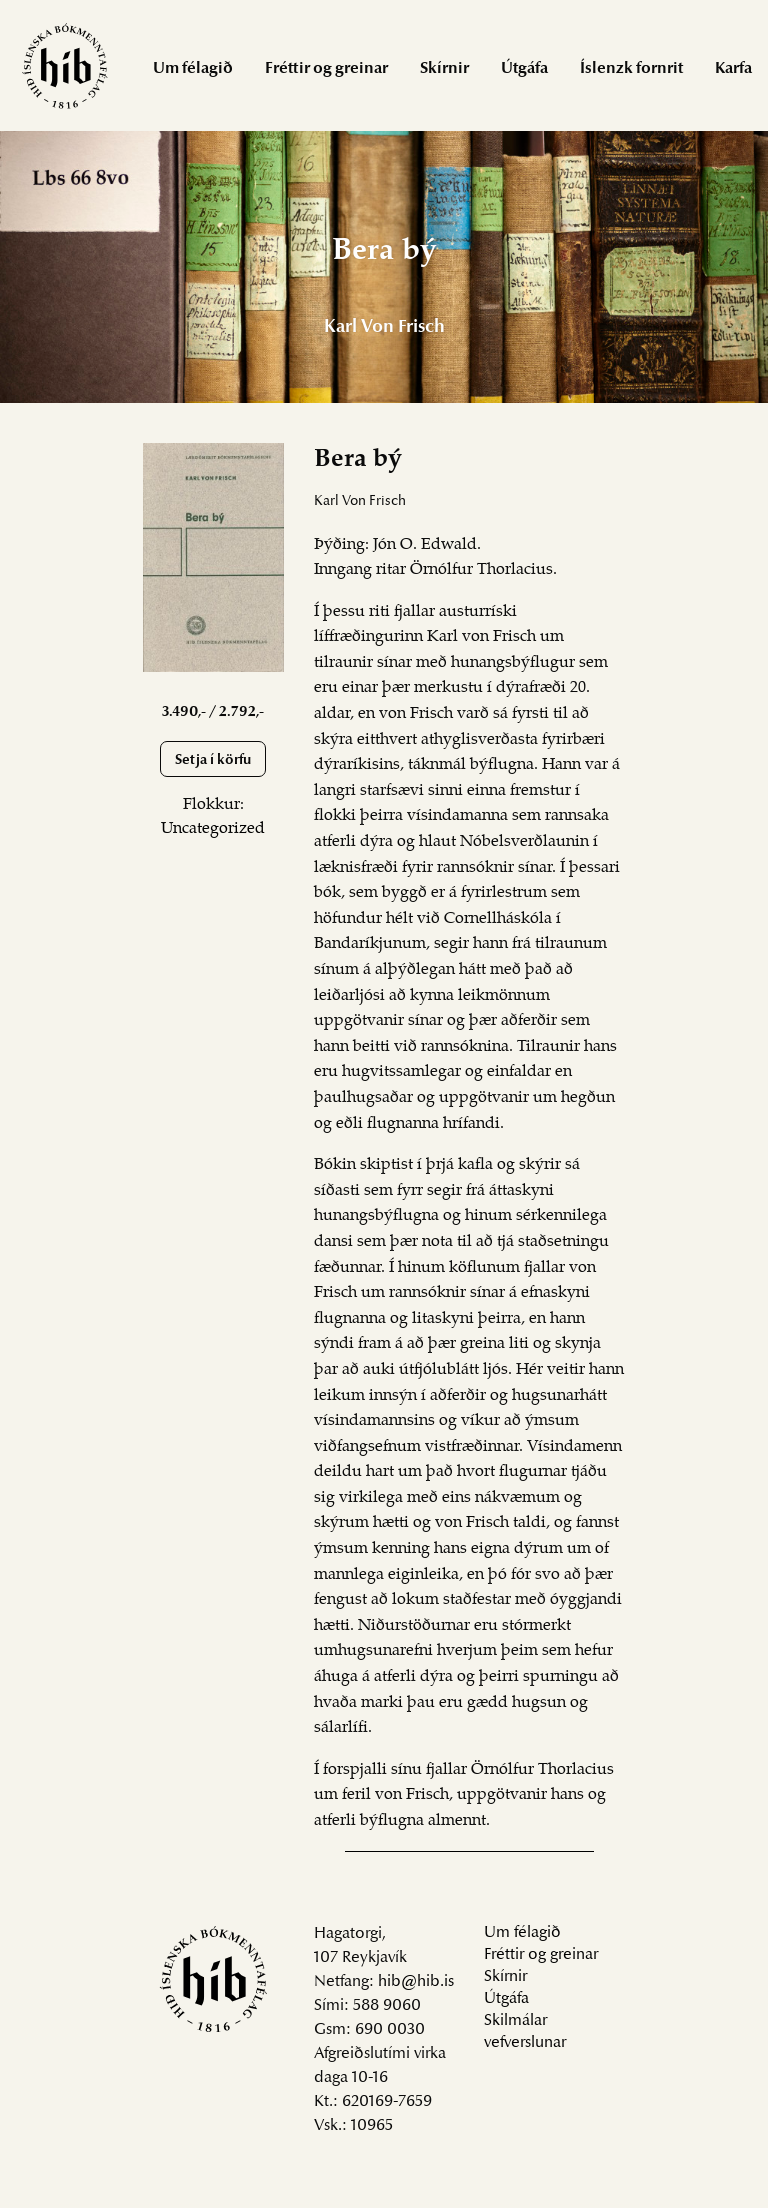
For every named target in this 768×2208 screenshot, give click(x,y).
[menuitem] (193, 67)
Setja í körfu (213, 760)
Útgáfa (524, 69)
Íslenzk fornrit (631, 69)
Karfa (733, 69)
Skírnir (444, 69)
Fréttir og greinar (326, 69)
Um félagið (193, 69)
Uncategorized (213, 829)
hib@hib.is (416, 1982)
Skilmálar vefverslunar (525, 2032)
